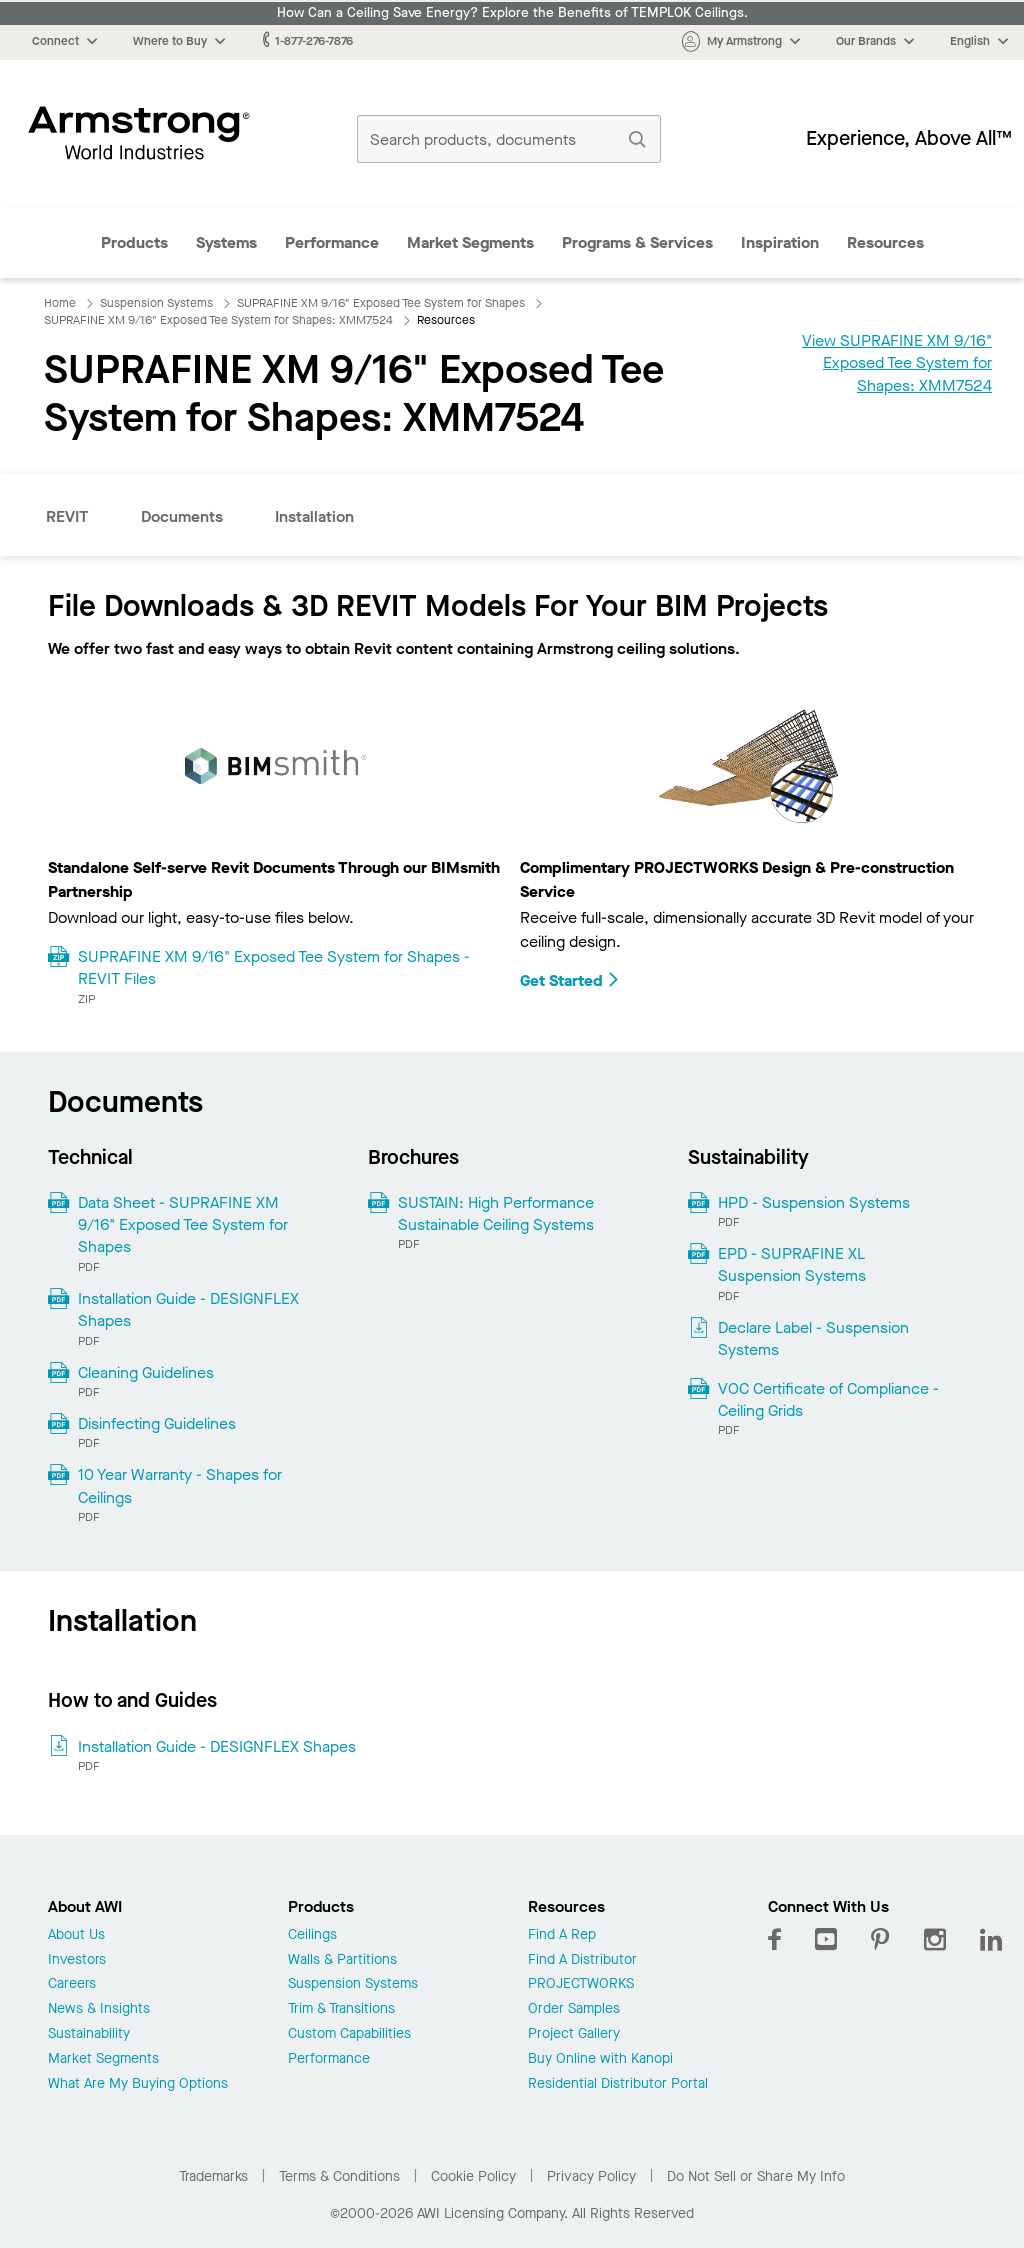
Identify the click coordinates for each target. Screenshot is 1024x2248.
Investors (77, 1960)
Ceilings (312, 1935)
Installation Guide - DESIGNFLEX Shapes (188, 1309)
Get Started (570, 980)
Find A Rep (562, 1935)
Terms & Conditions (339, 2176)
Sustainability (89, 2034)
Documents (182, 516)
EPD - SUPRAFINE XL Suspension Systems (792, 1264)
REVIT (67, 516)
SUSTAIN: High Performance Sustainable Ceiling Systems (496, 1213)
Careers (72, 1984)
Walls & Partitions (342, 1960)
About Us (76, 1935)
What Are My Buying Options (138, 2084)
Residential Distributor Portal (618, 2084)
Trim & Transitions (341, 2009)
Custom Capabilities (349, 2034)
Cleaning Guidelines (146, 1372)
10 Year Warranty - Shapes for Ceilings (180, 1485)
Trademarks (213, 2176)
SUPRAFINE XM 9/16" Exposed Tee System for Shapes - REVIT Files (274, 967)
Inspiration (780, 242)
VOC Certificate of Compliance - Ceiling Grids (828, 1399)
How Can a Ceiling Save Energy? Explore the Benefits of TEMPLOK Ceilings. (512, 13)
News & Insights (99, 2009)
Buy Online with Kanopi (600, 2059)
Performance (332, 242)
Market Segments (470, 242)
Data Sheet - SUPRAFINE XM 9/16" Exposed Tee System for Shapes (183, 1225)
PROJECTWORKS (581, 1984)
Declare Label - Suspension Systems (813, 1338)
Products (134, 242)
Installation (314, 516)
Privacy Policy (591, 2176)
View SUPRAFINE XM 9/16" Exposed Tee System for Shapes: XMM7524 (897, 363)
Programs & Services (637, 242)
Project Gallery (574, 2034)
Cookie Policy (473, 2176)
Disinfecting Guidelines (157, 1423)
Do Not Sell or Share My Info (756, 2176)
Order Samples (574, 2009)
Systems (226, 242)
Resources (885, 242)
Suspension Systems (353, 1984)
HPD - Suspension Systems (814, 1202)
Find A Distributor (582, 1960)
